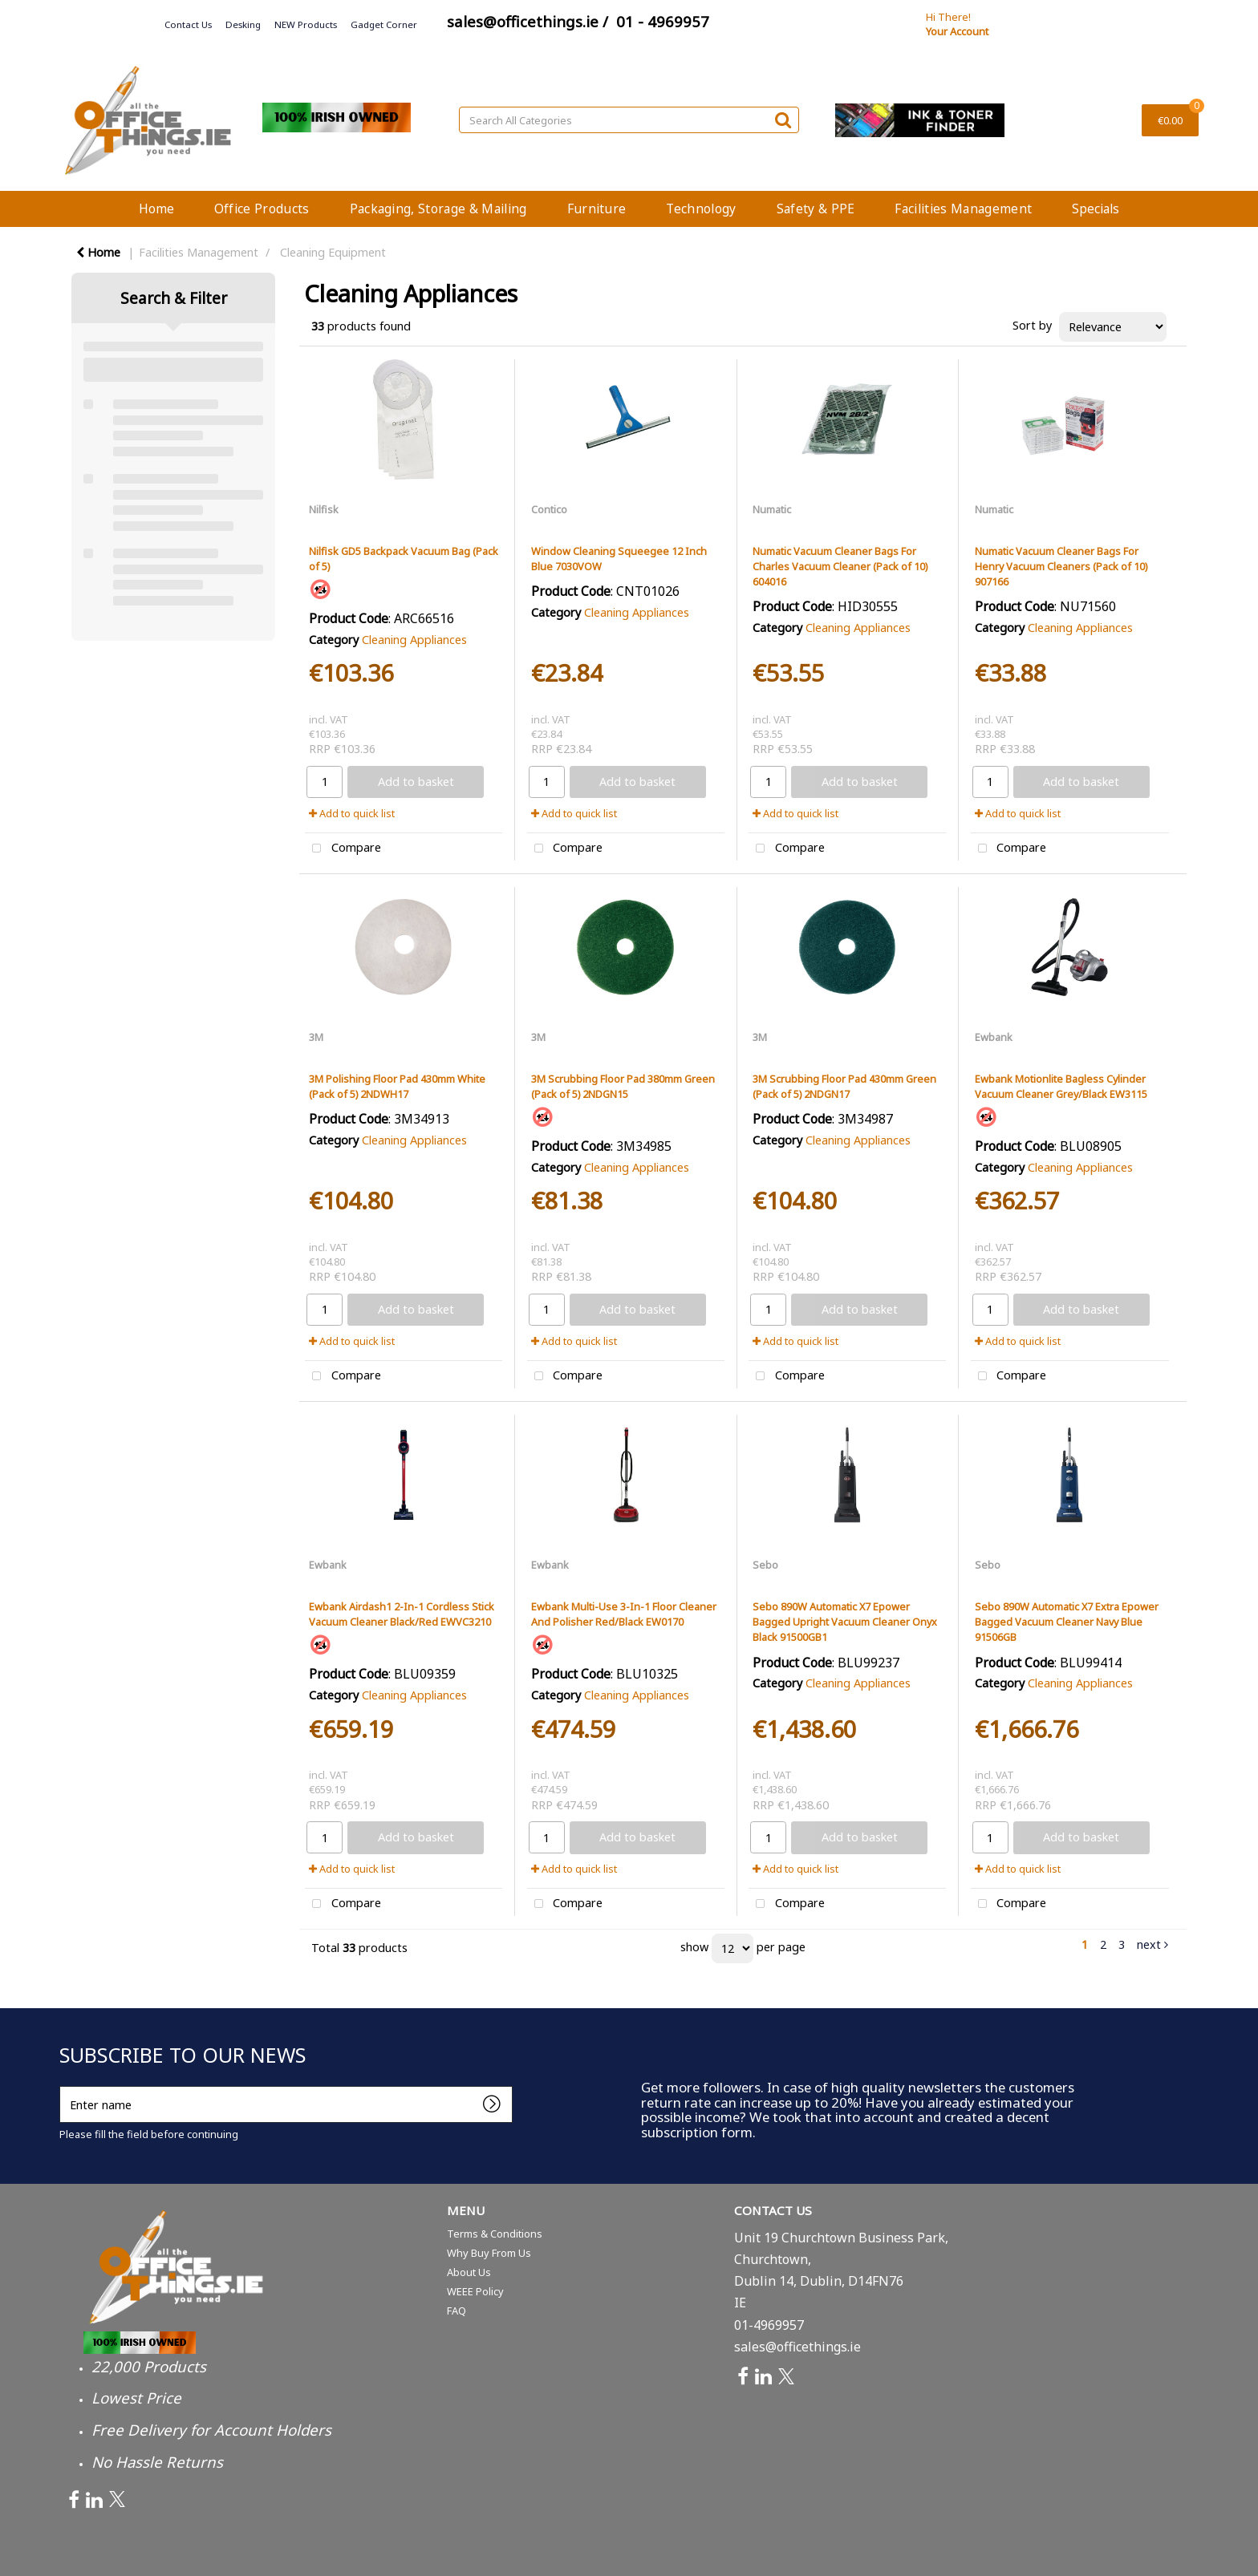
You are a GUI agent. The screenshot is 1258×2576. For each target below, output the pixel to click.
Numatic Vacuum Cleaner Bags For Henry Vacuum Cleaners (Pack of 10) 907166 (1061, 566)
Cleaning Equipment (333, 252)
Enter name (63, 2085)
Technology (701, 208)
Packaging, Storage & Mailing (438, 208)
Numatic (772, 509)
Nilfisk (324, 509)
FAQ (456, 2310)
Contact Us (188, 24)
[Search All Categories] (628, 120)
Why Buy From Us (489, 2253)
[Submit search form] (783, 119)
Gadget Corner (384, 24)
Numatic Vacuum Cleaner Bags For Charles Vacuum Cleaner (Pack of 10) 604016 (840, 566)
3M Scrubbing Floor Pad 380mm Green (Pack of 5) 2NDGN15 (623, 1086)
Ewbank (993, 1037)
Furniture (597, 208)
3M (316, 1037)
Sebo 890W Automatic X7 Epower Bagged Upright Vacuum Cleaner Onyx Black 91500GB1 (845, 1621)
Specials (1095, 208)
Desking (243, 24)
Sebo (765, 1564)
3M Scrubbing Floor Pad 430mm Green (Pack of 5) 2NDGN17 (844, 1086)
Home (156, 208)
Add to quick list (352, 813)
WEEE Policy (475, 2291)
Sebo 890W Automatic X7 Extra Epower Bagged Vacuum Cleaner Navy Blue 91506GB (1067, 1621)
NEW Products (305, 24)
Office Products (262, 208)
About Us (469, 2272)
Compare (343, 849)
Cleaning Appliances (414, 639)
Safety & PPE (816, 208)
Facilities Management (963, 208)
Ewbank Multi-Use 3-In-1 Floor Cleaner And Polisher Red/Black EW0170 (623, 1614)
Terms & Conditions (494, 2233)
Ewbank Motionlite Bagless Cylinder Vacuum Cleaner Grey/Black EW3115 (1061, 1086)
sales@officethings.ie (797, 2346)
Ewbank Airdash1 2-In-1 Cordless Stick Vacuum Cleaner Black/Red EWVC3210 (401, 1614)
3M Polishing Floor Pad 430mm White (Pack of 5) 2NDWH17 (397, 1086)
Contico (549, 509)
